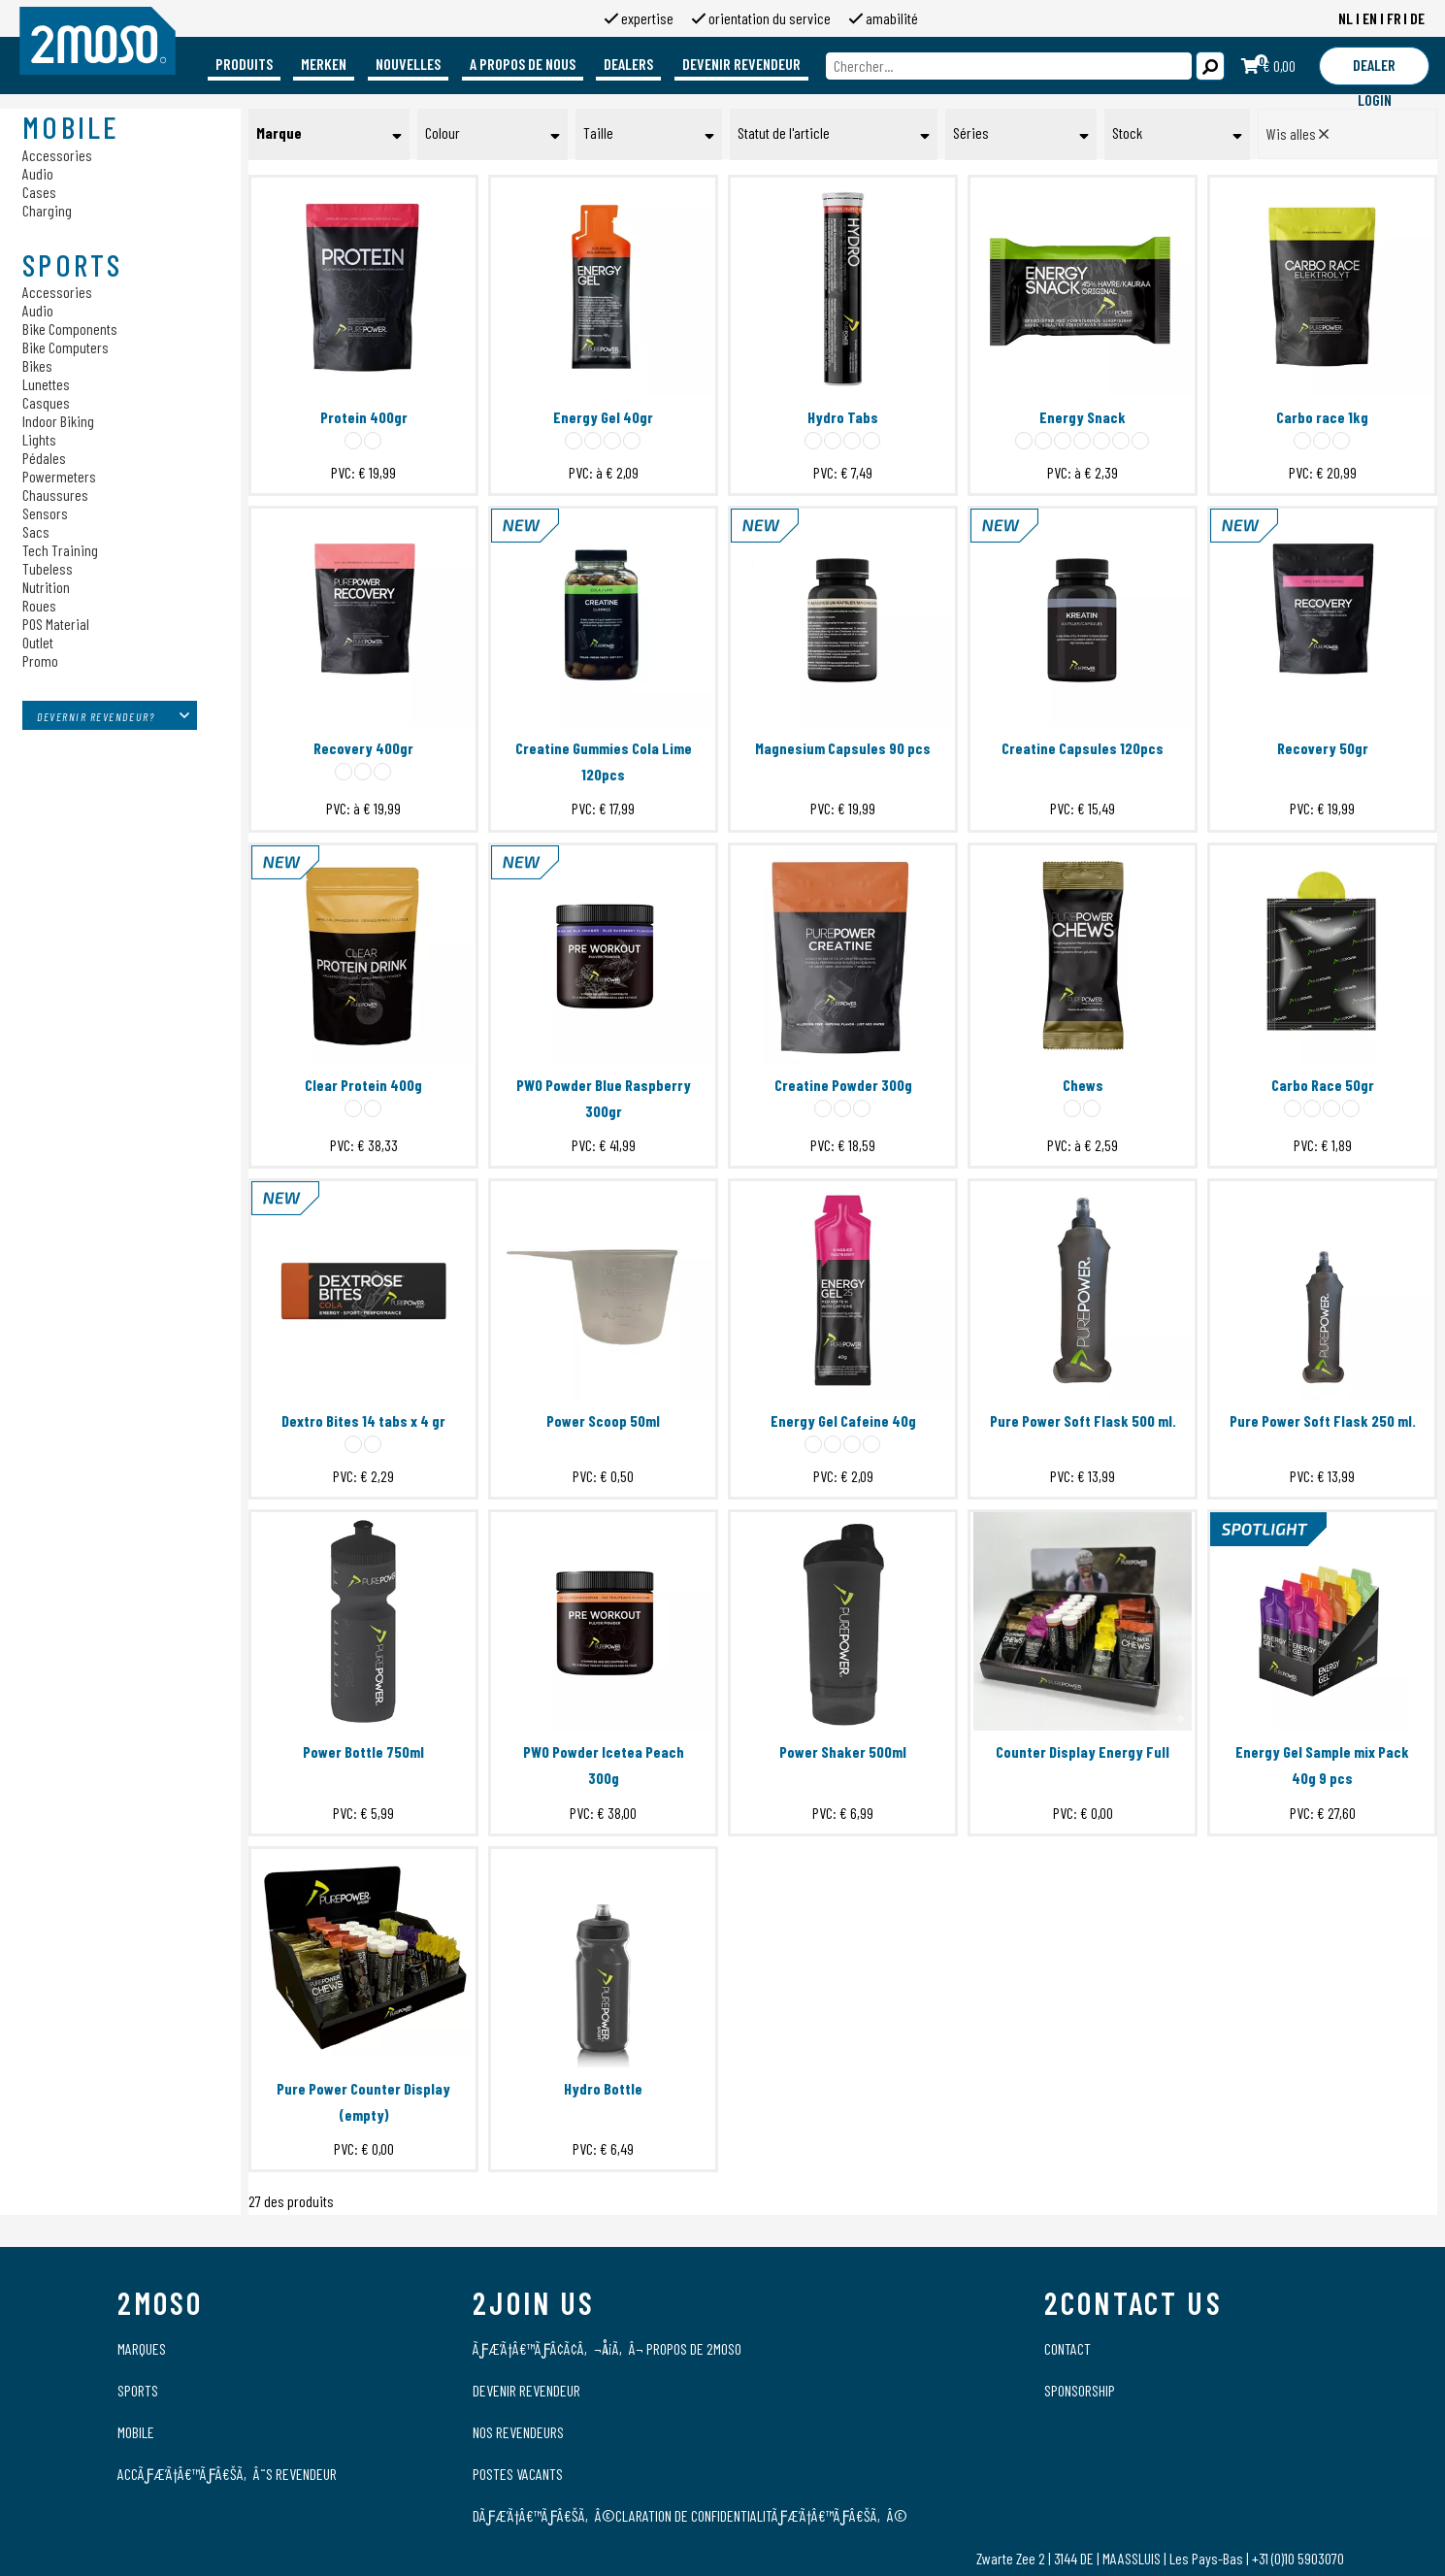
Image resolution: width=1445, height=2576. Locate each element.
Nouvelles (408, 63)
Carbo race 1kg (1322, 417)
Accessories (57, 155)
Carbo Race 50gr (1322, 1084)
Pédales (44, 457)
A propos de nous (522, 63)
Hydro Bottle (603, 2088)
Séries (971, 132)
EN (1370, 18)
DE (1417, 18)
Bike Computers (65, 347)
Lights (39, 439)
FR (1394, 18)
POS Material (55, 623)
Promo (40, 660)
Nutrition (46, 587)
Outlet (37, 642)
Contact (1067, 2348)
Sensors (45, 513)
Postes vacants (518, 2473)
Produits (244, 63)
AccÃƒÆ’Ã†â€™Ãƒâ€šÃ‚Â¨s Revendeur (227, 2473)
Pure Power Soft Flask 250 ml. (1323, 1420)
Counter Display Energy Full (1082, 1751)
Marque (279, 132)
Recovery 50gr (1322, 748)
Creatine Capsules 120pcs (1083, 748)
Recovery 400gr (363, 748)
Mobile (135, 2432)
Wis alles (1297, 133)
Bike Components (69, 328)
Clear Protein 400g (363, 1084)
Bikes (37, 365)
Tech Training (60, 550)
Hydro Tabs (842, 417)
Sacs (35, 531)
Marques (141, 2348)
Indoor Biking (58, 421)
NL (1345, 18)
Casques (46, 402)
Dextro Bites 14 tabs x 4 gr (363, 1420)
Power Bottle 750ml (363, 1751)
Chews (1083, 1084)
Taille (598, 132)
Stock (1127, 132)
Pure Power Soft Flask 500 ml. (1083, 1420)
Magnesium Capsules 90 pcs (843, 748)
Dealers (628, 63)
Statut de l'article (784, 132)
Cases (39, 191)
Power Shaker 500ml (842, 1751)
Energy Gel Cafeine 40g (843, 1420)
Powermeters (59, 476)
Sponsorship (1079, 2390)
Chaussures (55, 494)
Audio (37, 173)
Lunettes (46, 384)
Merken (323, 63)
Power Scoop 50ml (603, 1420)
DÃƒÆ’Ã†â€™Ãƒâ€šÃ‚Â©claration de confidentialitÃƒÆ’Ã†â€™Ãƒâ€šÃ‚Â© (690, 2515)
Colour (442, 132)
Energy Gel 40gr (603, 417)
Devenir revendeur (741, 63)
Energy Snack (1082, 417)
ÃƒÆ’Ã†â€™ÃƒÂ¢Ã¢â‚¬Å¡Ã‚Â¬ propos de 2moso (607, 2348)
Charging (47, 210)
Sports (137, 2390)
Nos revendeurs (518, 2432)
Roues (39, 605)
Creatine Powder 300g (843, 1084)
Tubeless (47, 568)
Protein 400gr (364, 417)
